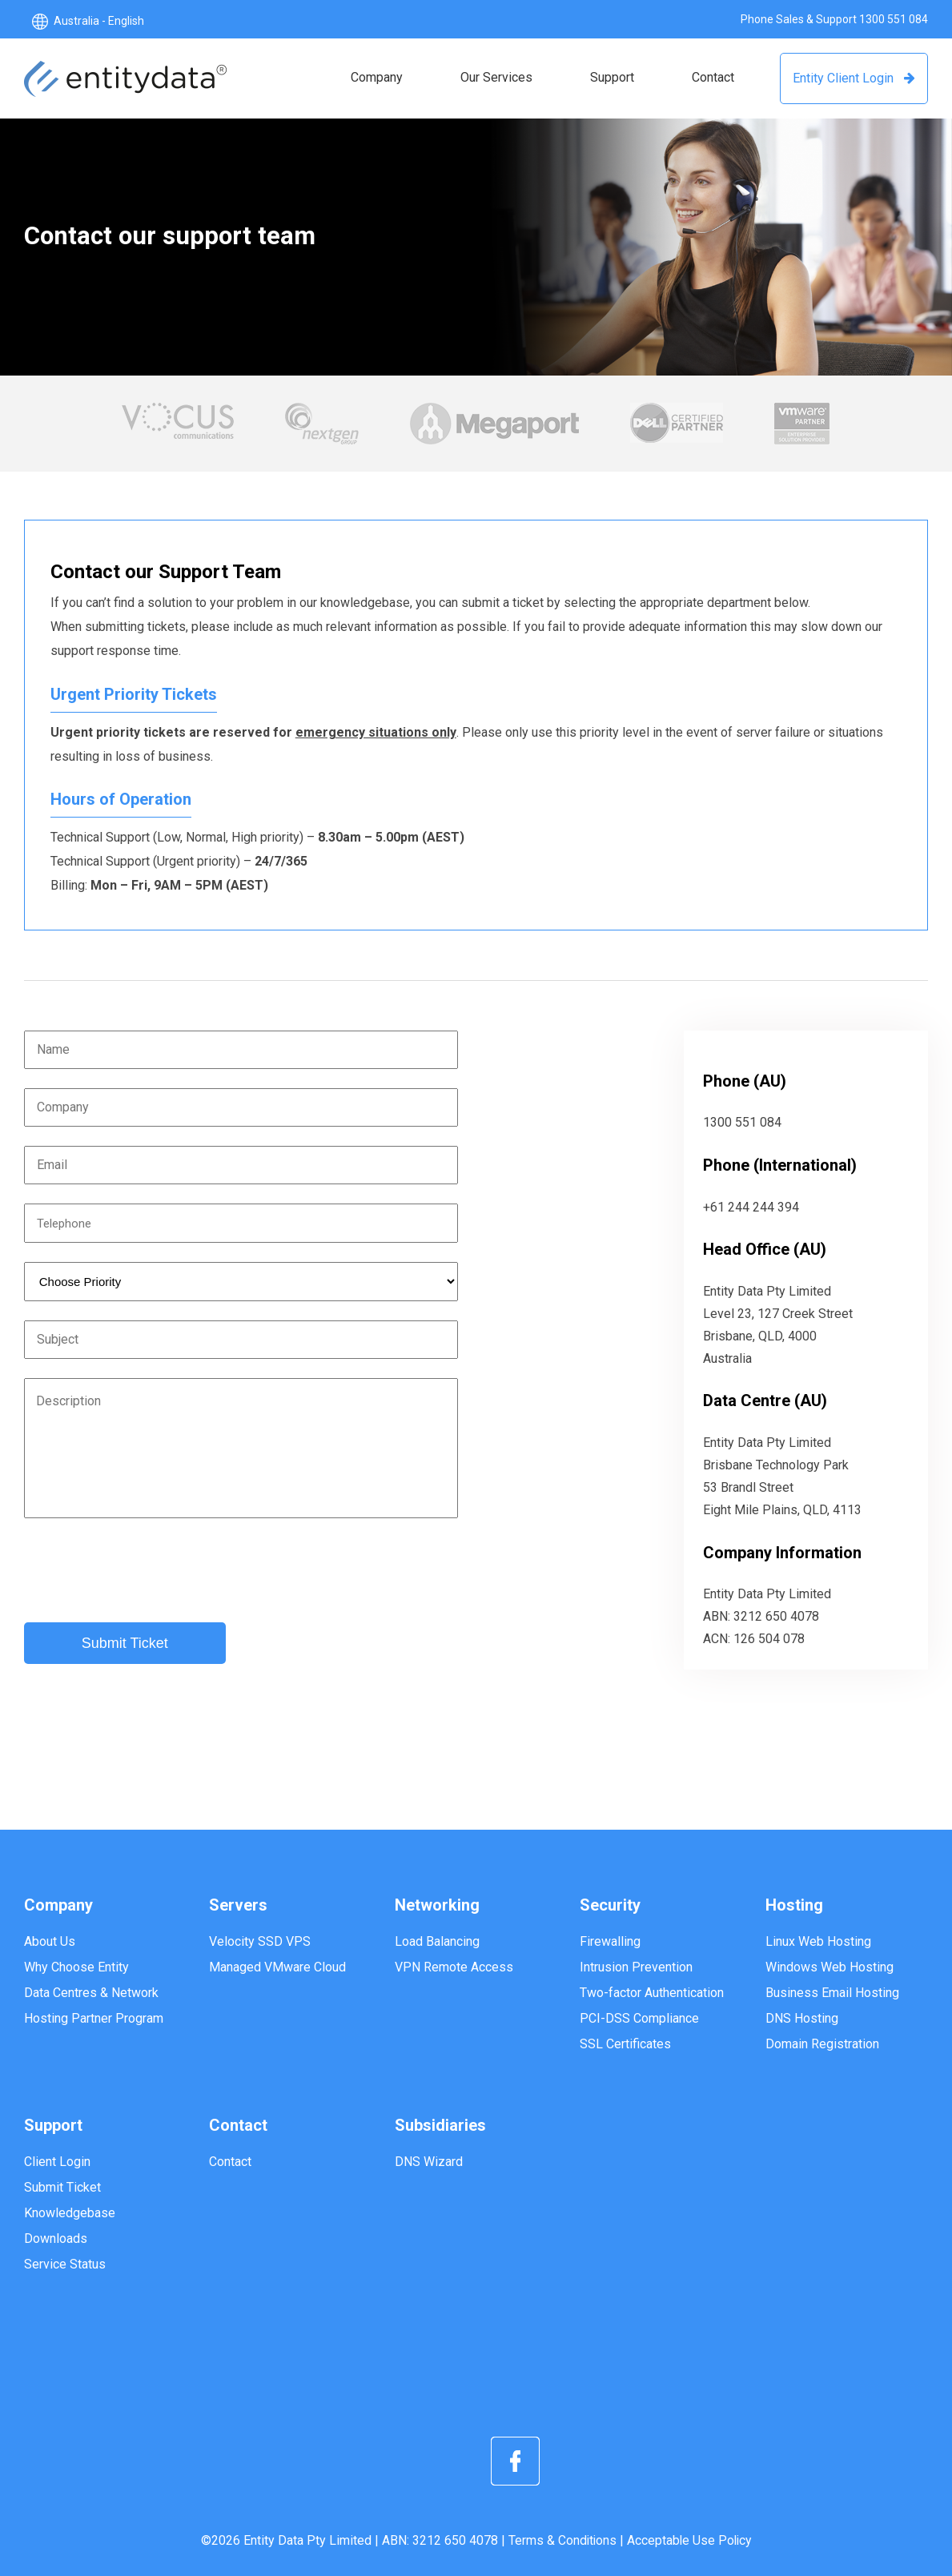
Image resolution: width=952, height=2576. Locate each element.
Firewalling (610, 1941)
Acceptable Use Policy (689, 2540)
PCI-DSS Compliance (639, 2018)
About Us (49, 1941)
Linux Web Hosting (818, 1941)
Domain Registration (822, 2044)
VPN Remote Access (454, 1967)
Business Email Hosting (832, 1992)
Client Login (57, 2161)
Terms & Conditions (561, 2540)
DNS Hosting (801, 2018)
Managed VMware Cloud (277, 1967)
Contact (230, 2161)
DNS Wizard (429, 2161)
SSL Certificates (625, 2044)
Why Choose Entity (76, 1967)
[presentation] (145, 1572)
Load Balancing (437, 1941)
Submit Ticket (62, 2187)
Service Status (65, 2264)
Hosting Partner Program (93, 2018)
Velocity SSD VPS (260, 1941)
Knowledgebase (69, 2212)
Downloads (55, 2238)
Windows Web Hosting (829, 1967)
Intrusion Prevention (636, 1967)
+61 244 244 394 (751, 1207)
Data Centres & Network (91, 1992)
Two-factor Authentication (652, 1992)
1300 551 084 (893, 19)
